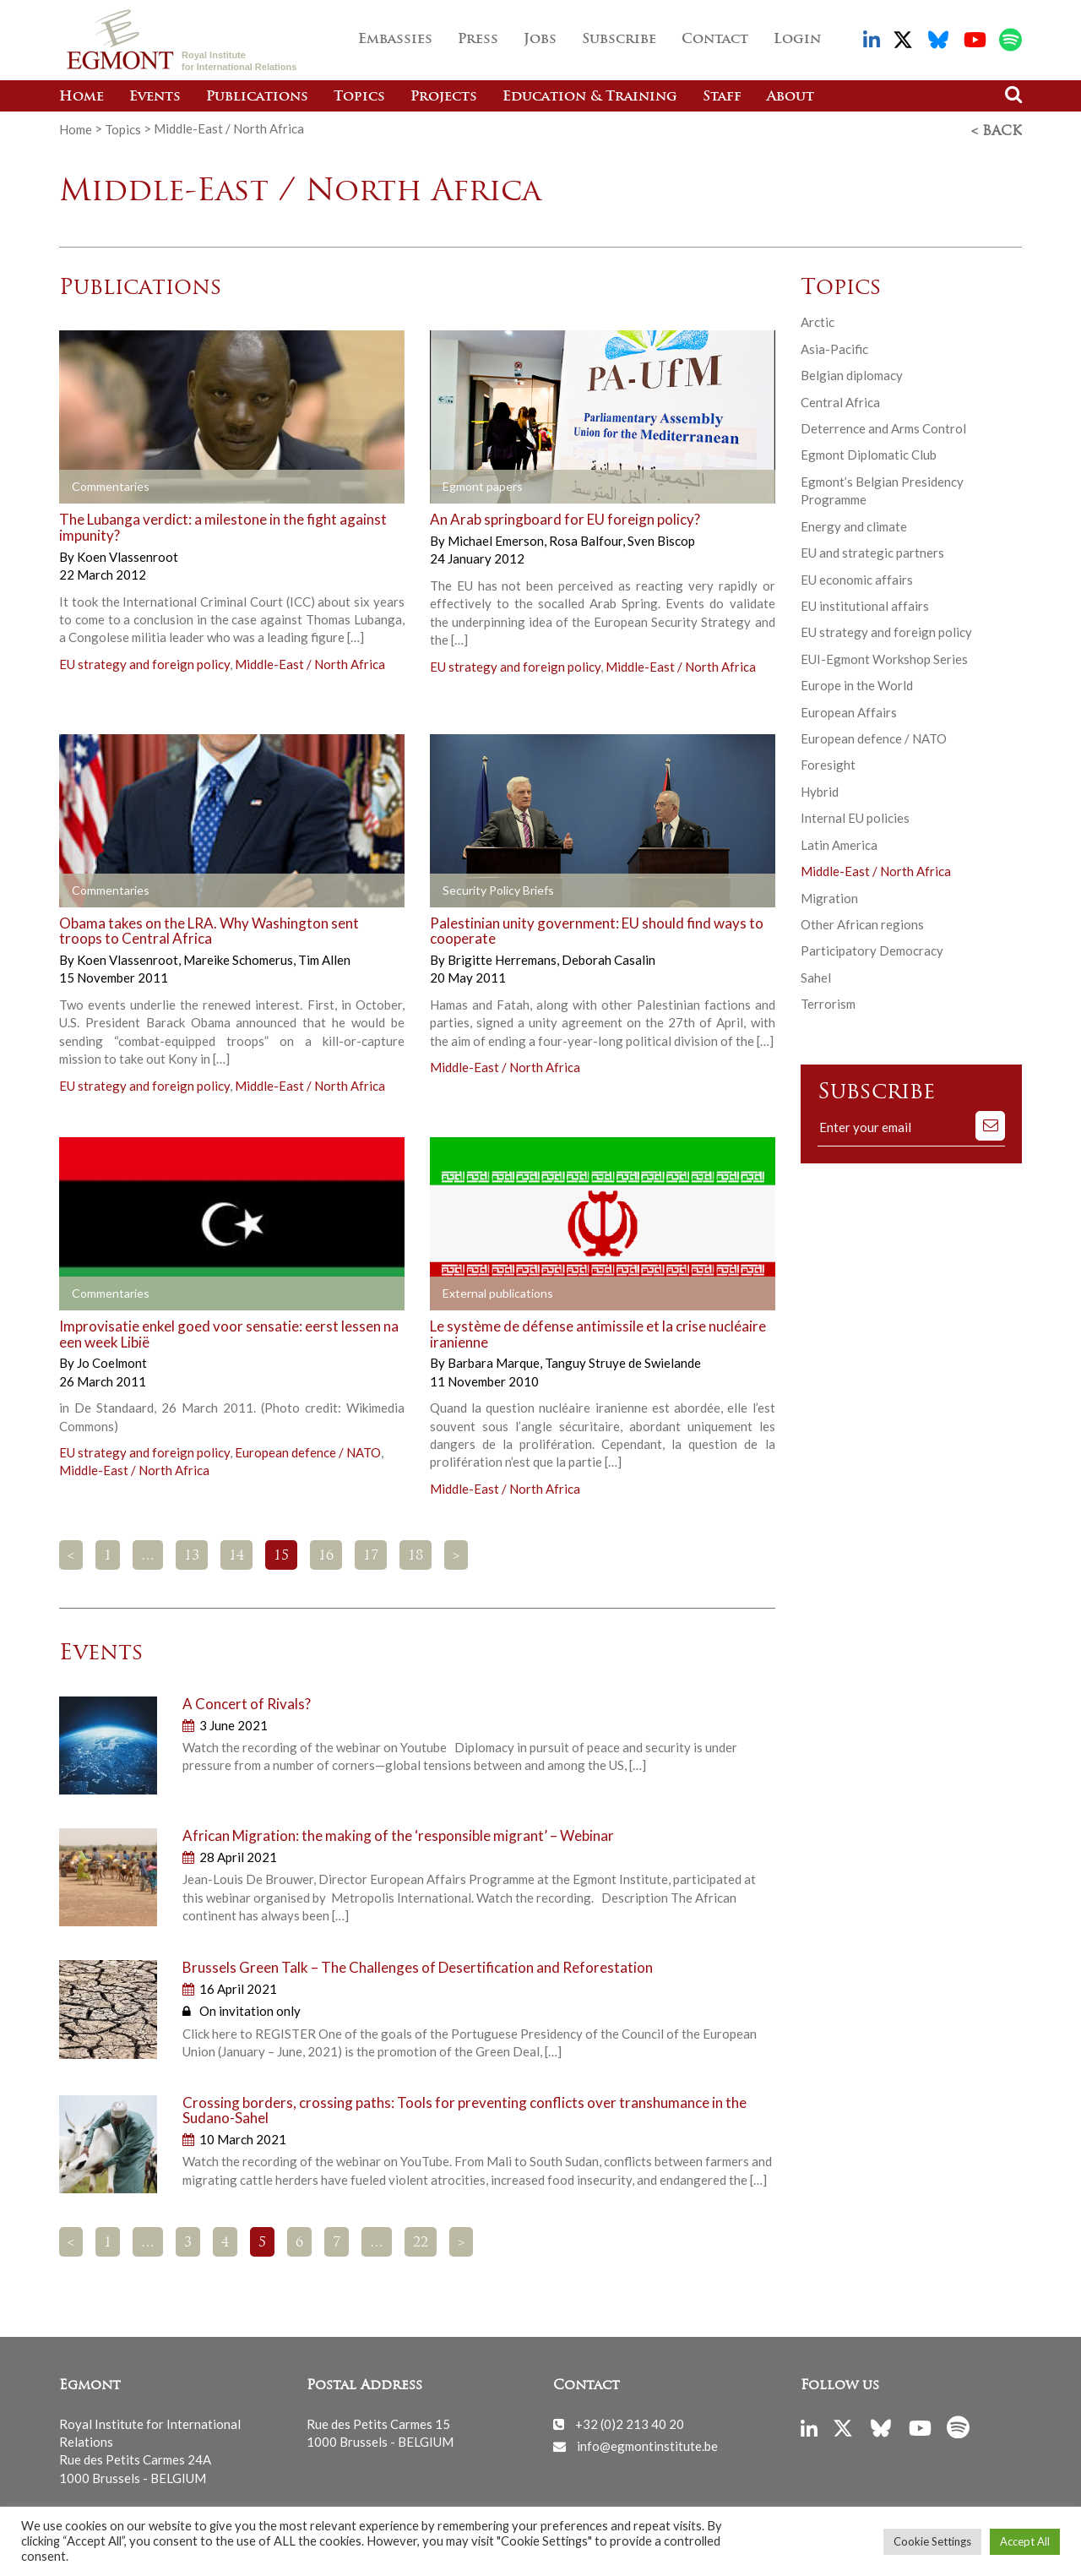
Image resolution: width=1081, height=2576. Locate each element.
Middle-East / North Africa (310, 661)
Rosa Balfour (587, 538)
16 (326, 1553)
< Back (996, 129)
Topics (359, 97)
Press (478, 39)
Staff (722, 97)
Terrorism (828, 1001)
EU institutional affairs (865, 603)
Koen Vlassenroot (127, 554)
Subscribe (619, 39)
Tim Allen (324, 957)
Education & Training (589, 97)
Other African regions (862, 921)
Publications (257, 97)
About (790, 97)
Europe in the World (857, 682)
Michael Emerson (497, 538)
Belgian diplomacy (852, 372)
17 (370, 1553)
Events (155, 97)
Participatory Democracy (872, 948)
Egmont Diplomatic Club (869, 452)
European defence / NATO (308, 1449)
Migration (829, 895)
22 (420, 2240)
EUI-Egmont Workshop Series (884, 656)
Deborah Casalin (608, 957)
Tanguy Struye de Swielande (623, 1360)
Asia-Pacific (834, 346)
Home (81, 97)
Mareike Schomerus (239, 957)
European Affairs (849, 709)
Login (797, 39)
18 (415, 1553)
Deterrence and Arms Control (883, 425)
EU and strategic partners (872, 550)
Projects (443, 97)
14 (236, 1553)
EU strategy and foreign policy (144, 661)
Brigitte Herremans (503, 957)
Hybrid (820, 789)
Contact (715, 39)
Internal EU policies (855, 815)
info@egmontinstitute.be (647, 2443)
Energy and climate (854, 523)
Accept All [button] (1025, 2541)
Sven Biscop (661, 538)
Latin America (839, 842)
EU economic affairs (857, 576)
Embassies (395, 39)
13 (191, 1553)
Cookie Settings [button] (932, 2541)
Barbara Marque (495, 1360)
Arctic (817, 319)
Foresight (828, 762)
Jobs (540, 39)
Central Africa (840, 398)
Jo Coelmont (112, 1360)
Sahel (816, 975)
